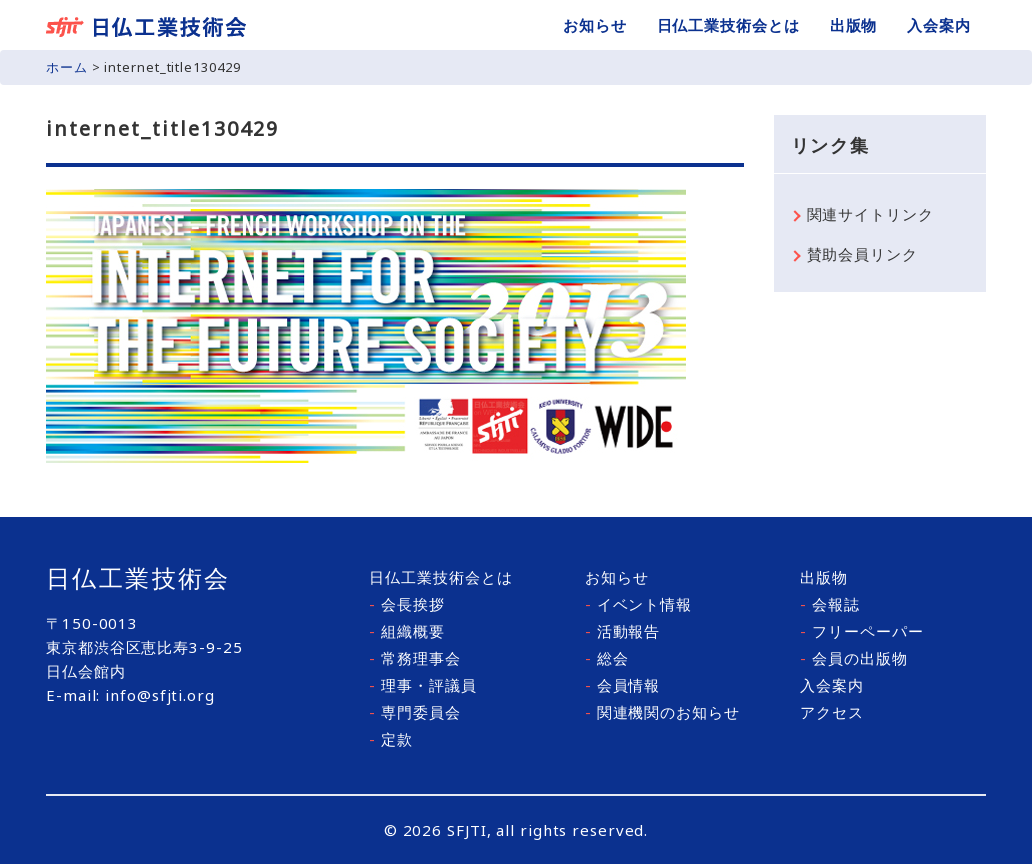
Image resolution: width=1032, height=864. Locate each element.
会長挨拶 (406, 604)
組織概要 (406, 631)
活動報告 (622, 631)
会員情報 (622, 685)
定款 (391, 739)
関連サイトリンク (870, 214)
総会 (607, 658)
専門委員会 (414, 712)
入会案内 (939, 25)
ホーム (67, 67)
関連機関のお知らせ (662, 712)
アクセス (832, 712)
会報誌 (830, 604)
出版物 (854, 25)
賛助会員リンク (862, 254)
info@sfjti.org (160, 695)
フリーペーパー (861, 631)
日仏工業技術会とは (728, 25)
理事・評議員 (422, 685)
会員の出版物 (853, 658)
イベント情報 (638, 604)
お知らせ (595, 25)
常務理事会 (414, 658)
